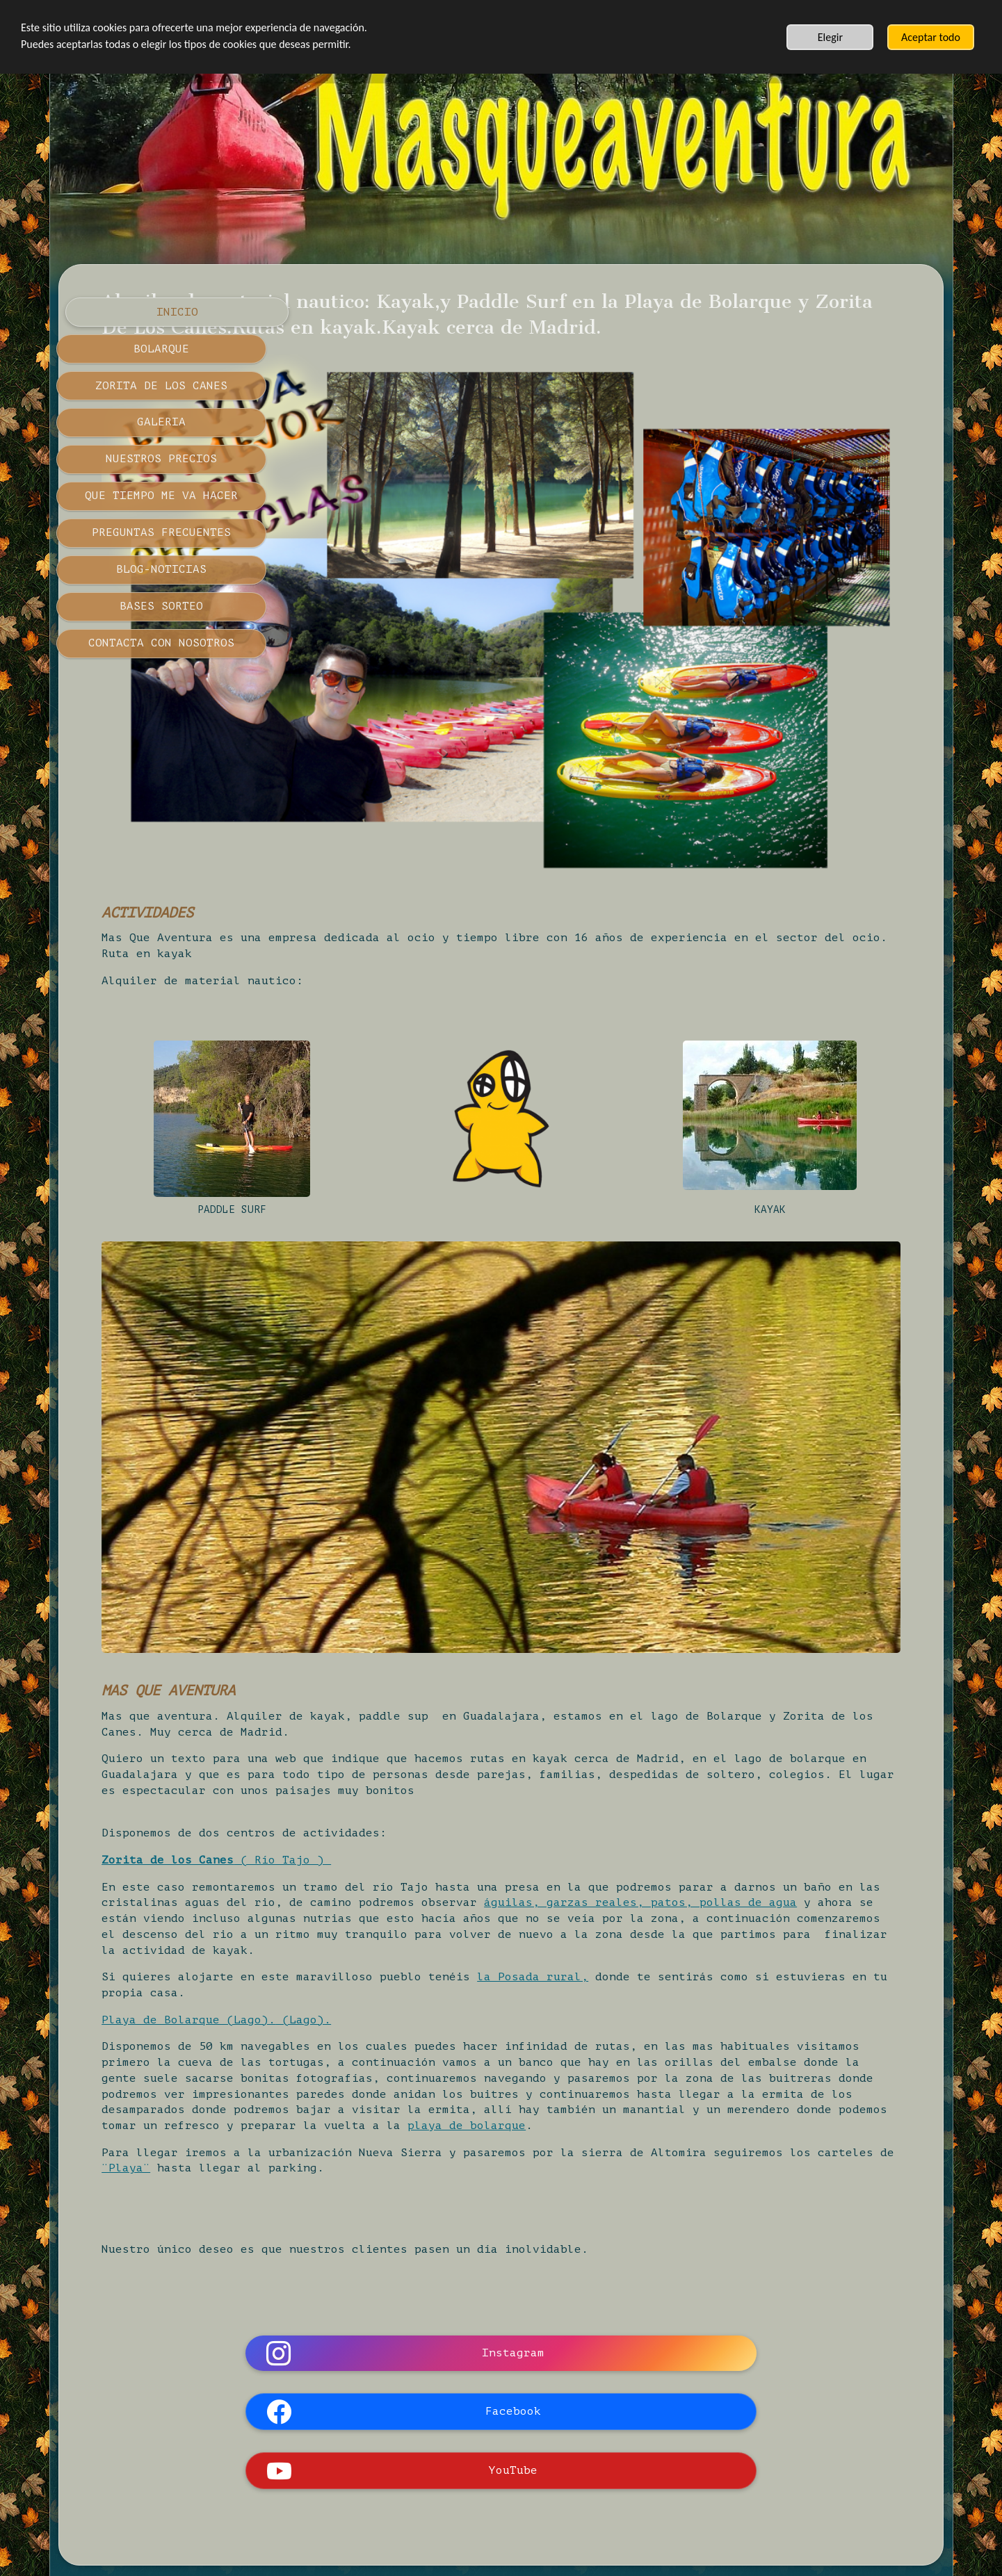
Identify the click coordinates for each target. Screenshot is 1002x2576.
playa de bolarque (542, 1963)
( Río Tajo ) (497, 1651)
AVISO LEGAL (413, 2440)
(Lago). (518, 1826)
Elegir (830, 37)
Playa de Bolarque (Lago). (403, 1826)
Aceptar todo (930, 37)
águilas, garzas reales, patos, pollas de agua (472, 1709)
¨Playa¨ (587, 2006)
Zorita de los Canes (382, 1651)
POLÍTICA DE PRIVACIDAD (549, 2440)
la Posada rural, (747, 1783)
